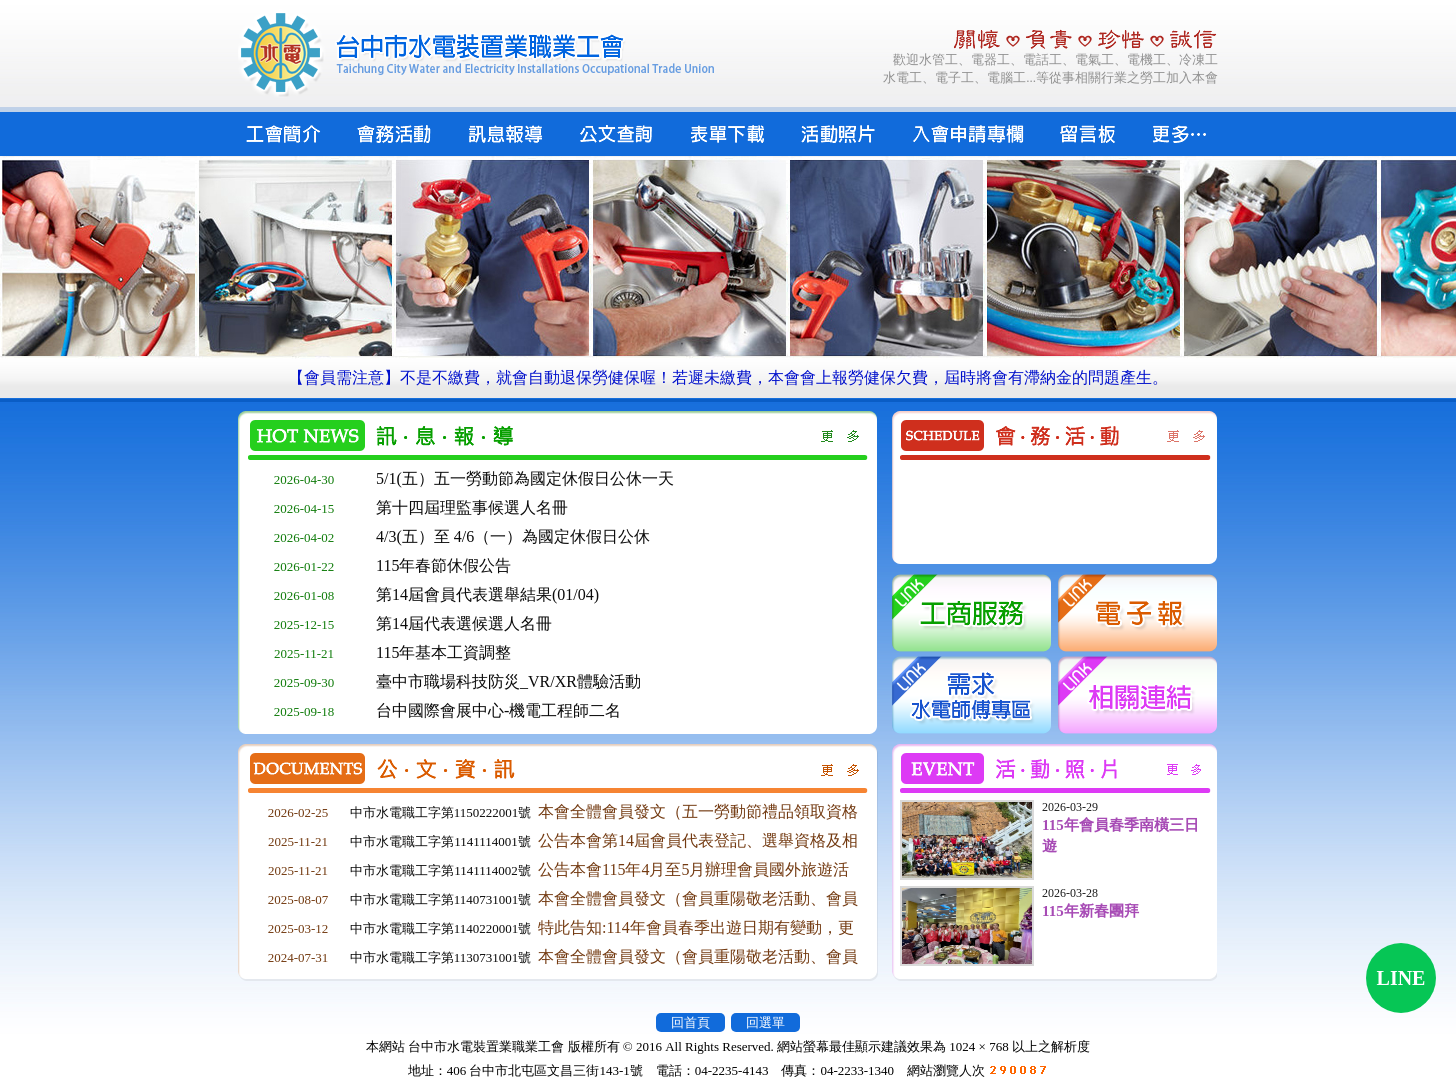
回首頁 (690, 1022)
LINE (1401, 978)
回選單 (765, 1022)
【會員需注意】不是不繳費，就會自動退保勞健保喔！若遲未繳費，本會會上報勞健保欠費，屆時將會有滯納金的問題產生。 (728, 377)
